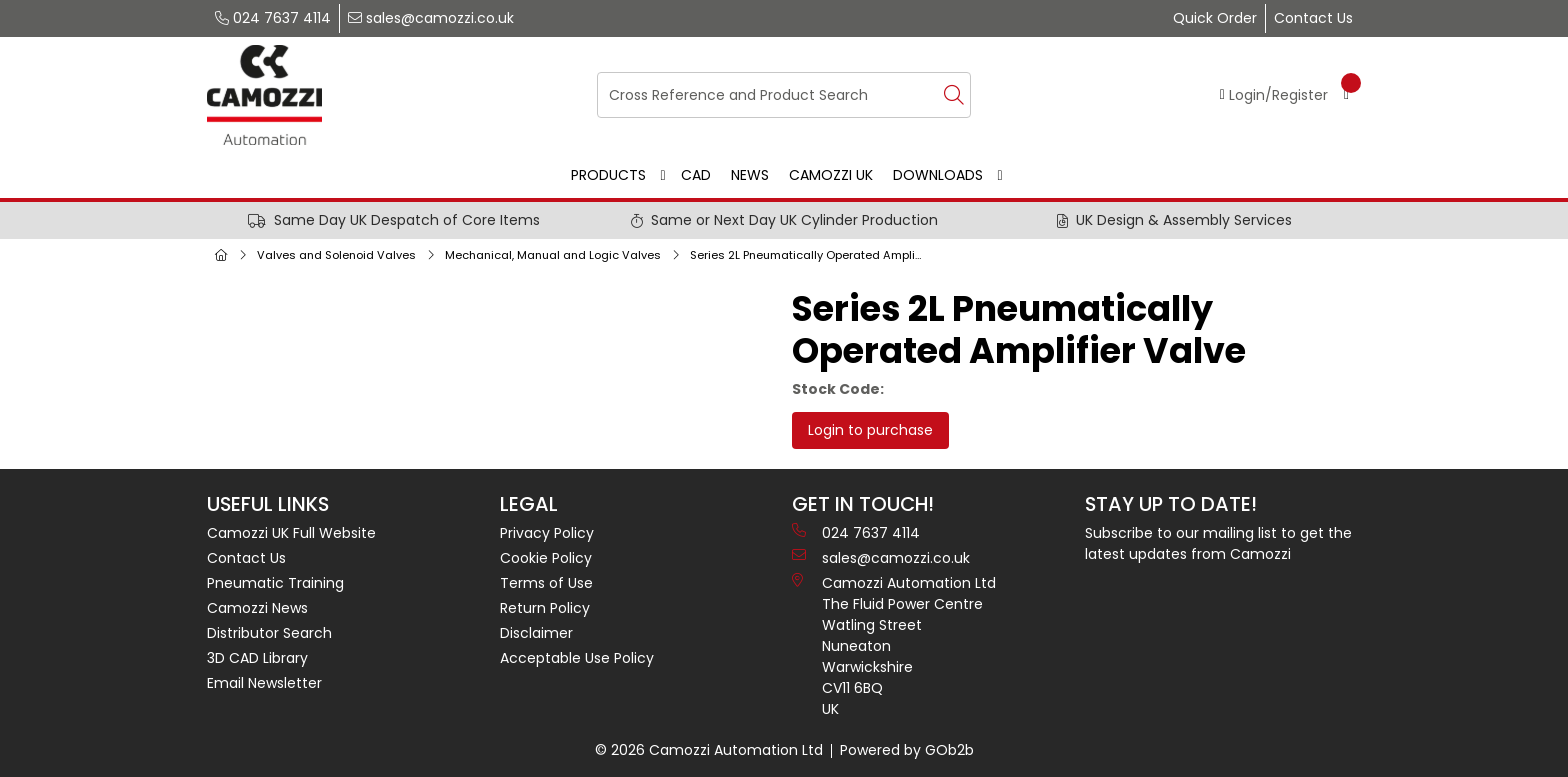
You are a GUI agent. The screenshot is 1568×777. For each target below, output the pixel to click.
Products (608, 175)
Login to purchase (870, 430)
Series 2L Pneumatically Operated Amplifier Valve (811, 255)
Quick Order (1215, 18)
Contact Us (1313, 18)
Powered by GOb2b (907, 750)
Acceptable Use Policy (577, 658)
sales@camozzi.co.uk (431, 18)
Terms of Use (546, 583)
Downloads (938, 175)
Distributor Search (269, 633)
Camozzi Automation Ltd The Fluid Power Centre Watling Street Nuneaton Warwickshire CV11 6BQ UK (894, 646)
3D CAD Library (257, 658)
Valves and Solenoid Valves (336, 255)
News (750, 175)
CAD (696, 175)
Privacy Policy (547, 533)
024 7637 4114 (273, 18)
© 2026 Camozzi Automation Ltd (709, 750)
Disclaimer (536, 633)
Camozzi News (257, 608)
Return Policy (545, 608)
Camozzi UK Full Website (291, 533)
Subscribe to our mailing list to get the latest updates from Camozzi (1218, 543)
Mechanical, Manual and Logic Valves (553, 255)
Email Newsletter (264, 683)
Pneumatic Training (275, 583)
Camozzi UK (831, 175)
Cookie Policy (546, 558)
